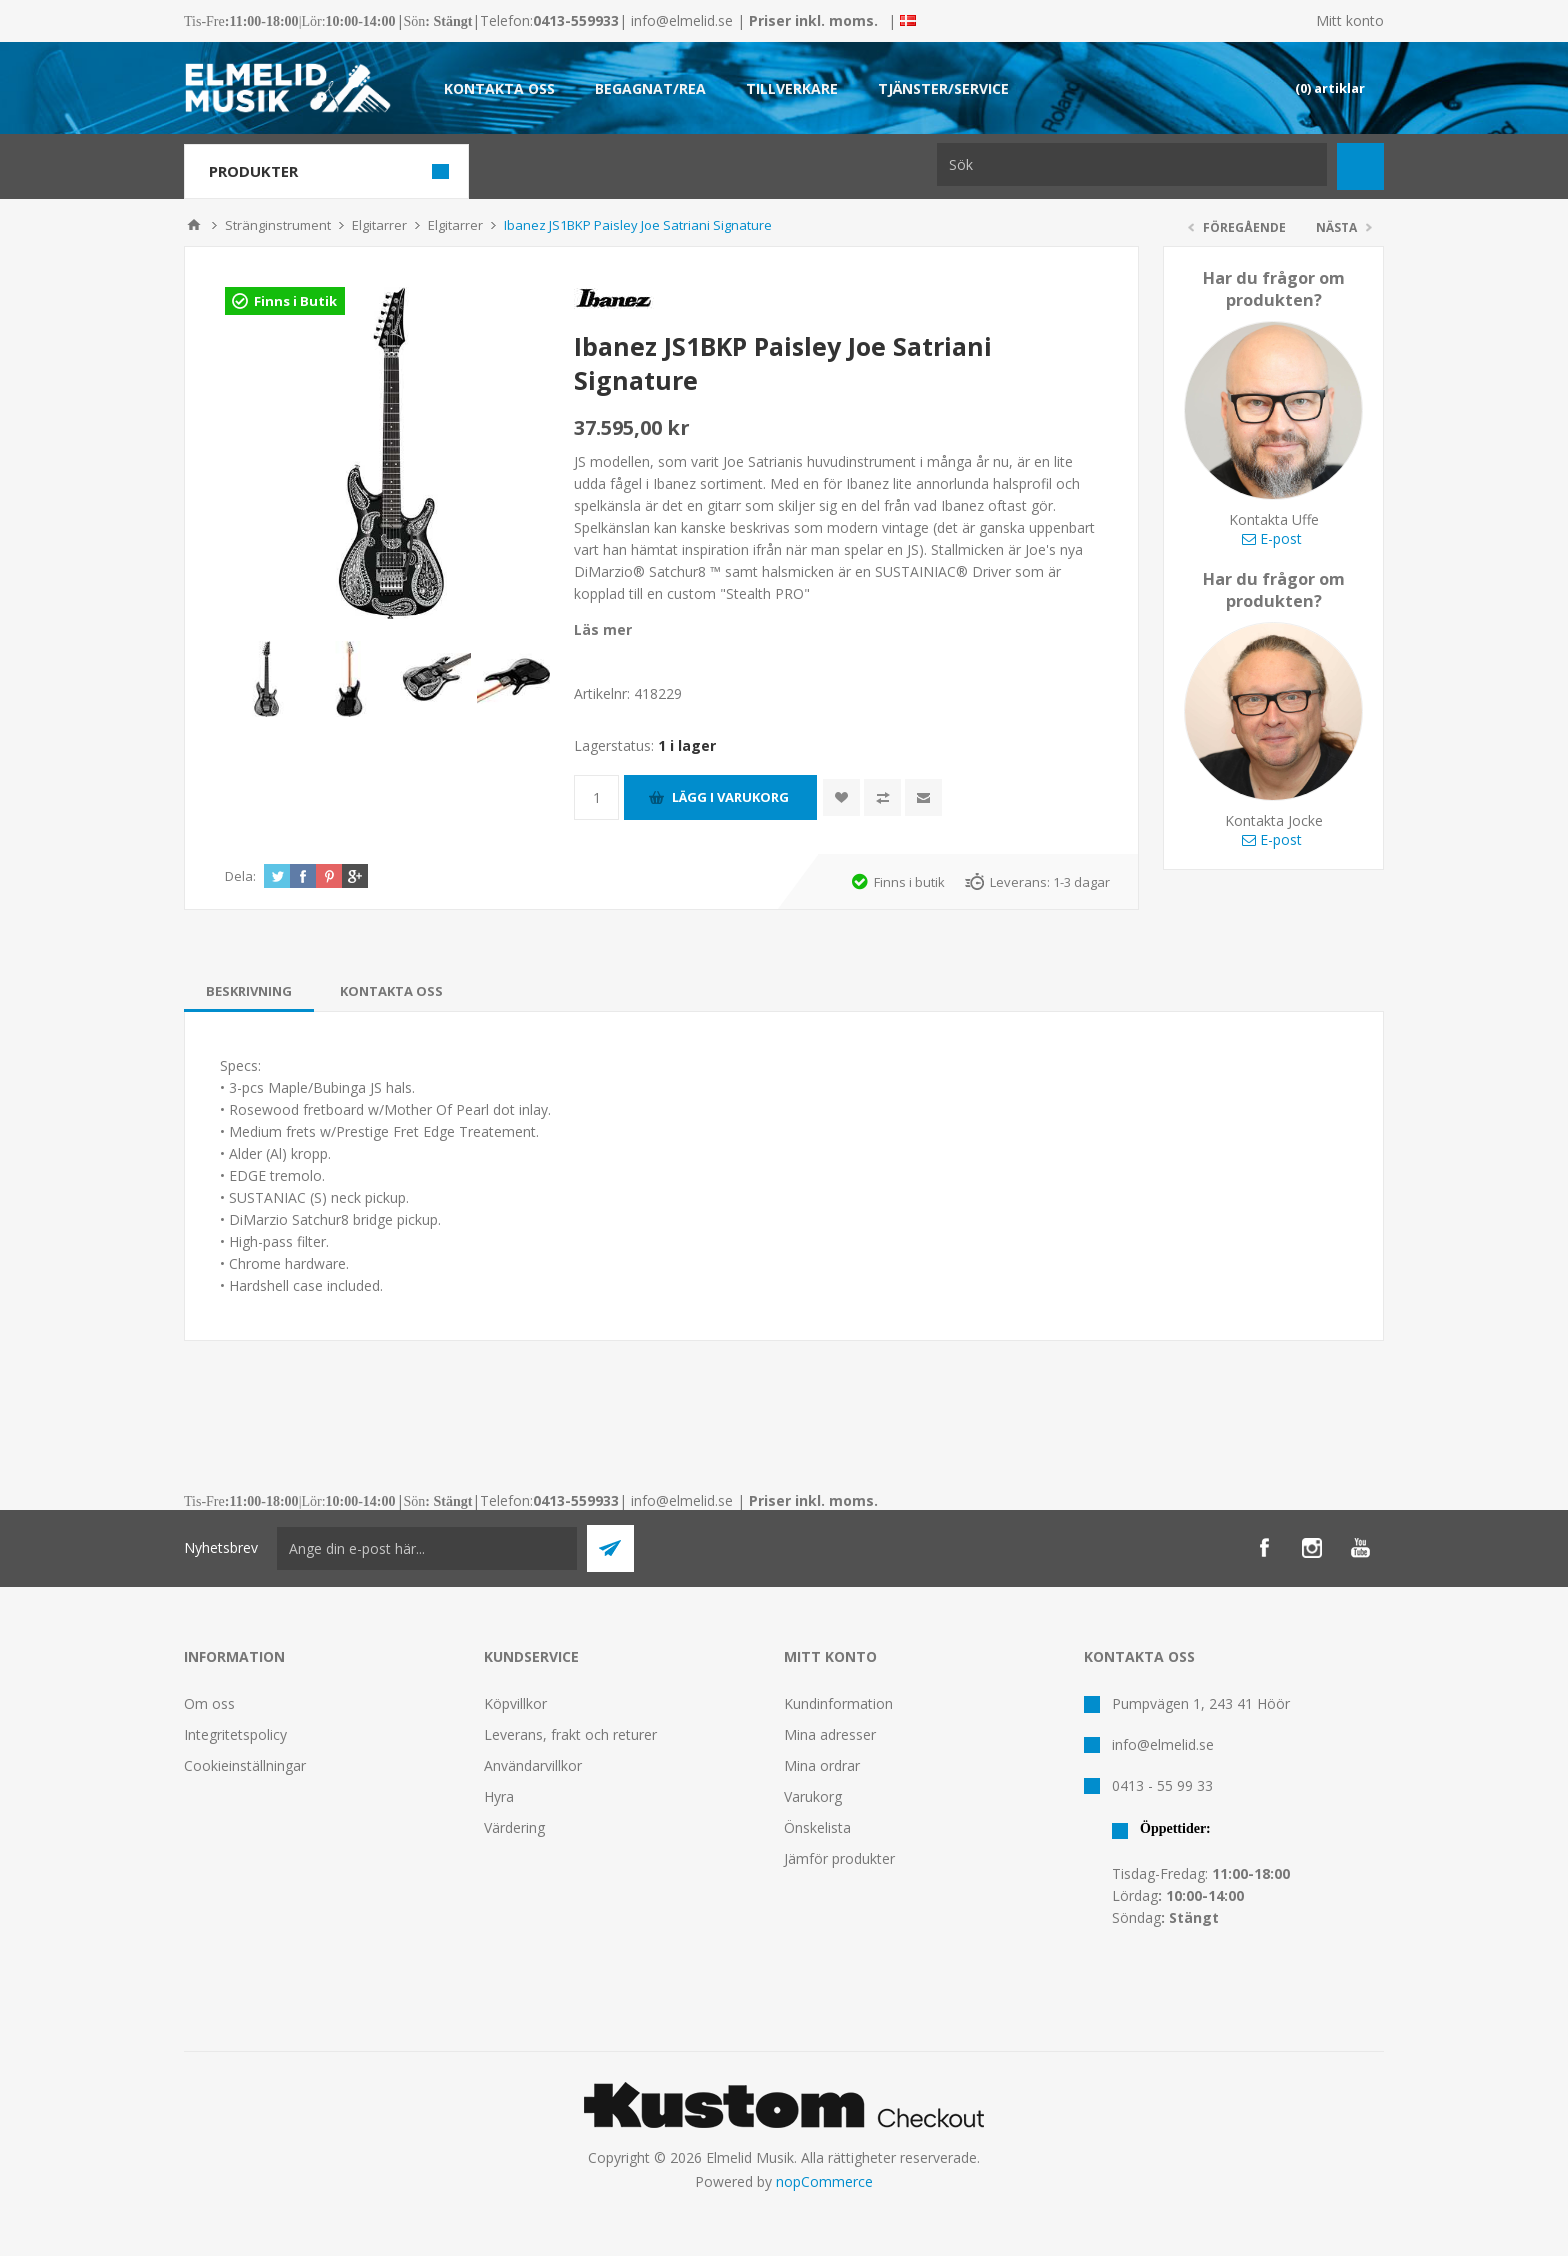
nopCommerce (824, 2181)
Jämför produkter (839, 1858)
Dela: (240, 876)
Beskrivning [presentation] (249, 991)
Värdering (514, 1827)
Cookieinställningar (245, 1765)
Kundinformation (838, 1703)
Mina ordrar (822, 1765)
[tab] (249, 991)
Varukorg (813, 1796)
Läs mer (603, 629)
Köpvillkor (515, 1703)
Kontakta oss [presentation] (391, 991)
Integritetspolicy (235, 1734)
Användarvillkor (533, 1765)
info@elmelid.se (682, 20)
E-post (1272, 538)
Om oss (209, 1703)
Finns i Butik (295, 301)
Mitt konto (1350, 20)
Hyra (499, 1796)
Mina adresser (830, 1734)
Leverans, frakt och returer (570, 1734)
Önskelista (817, 1827)
